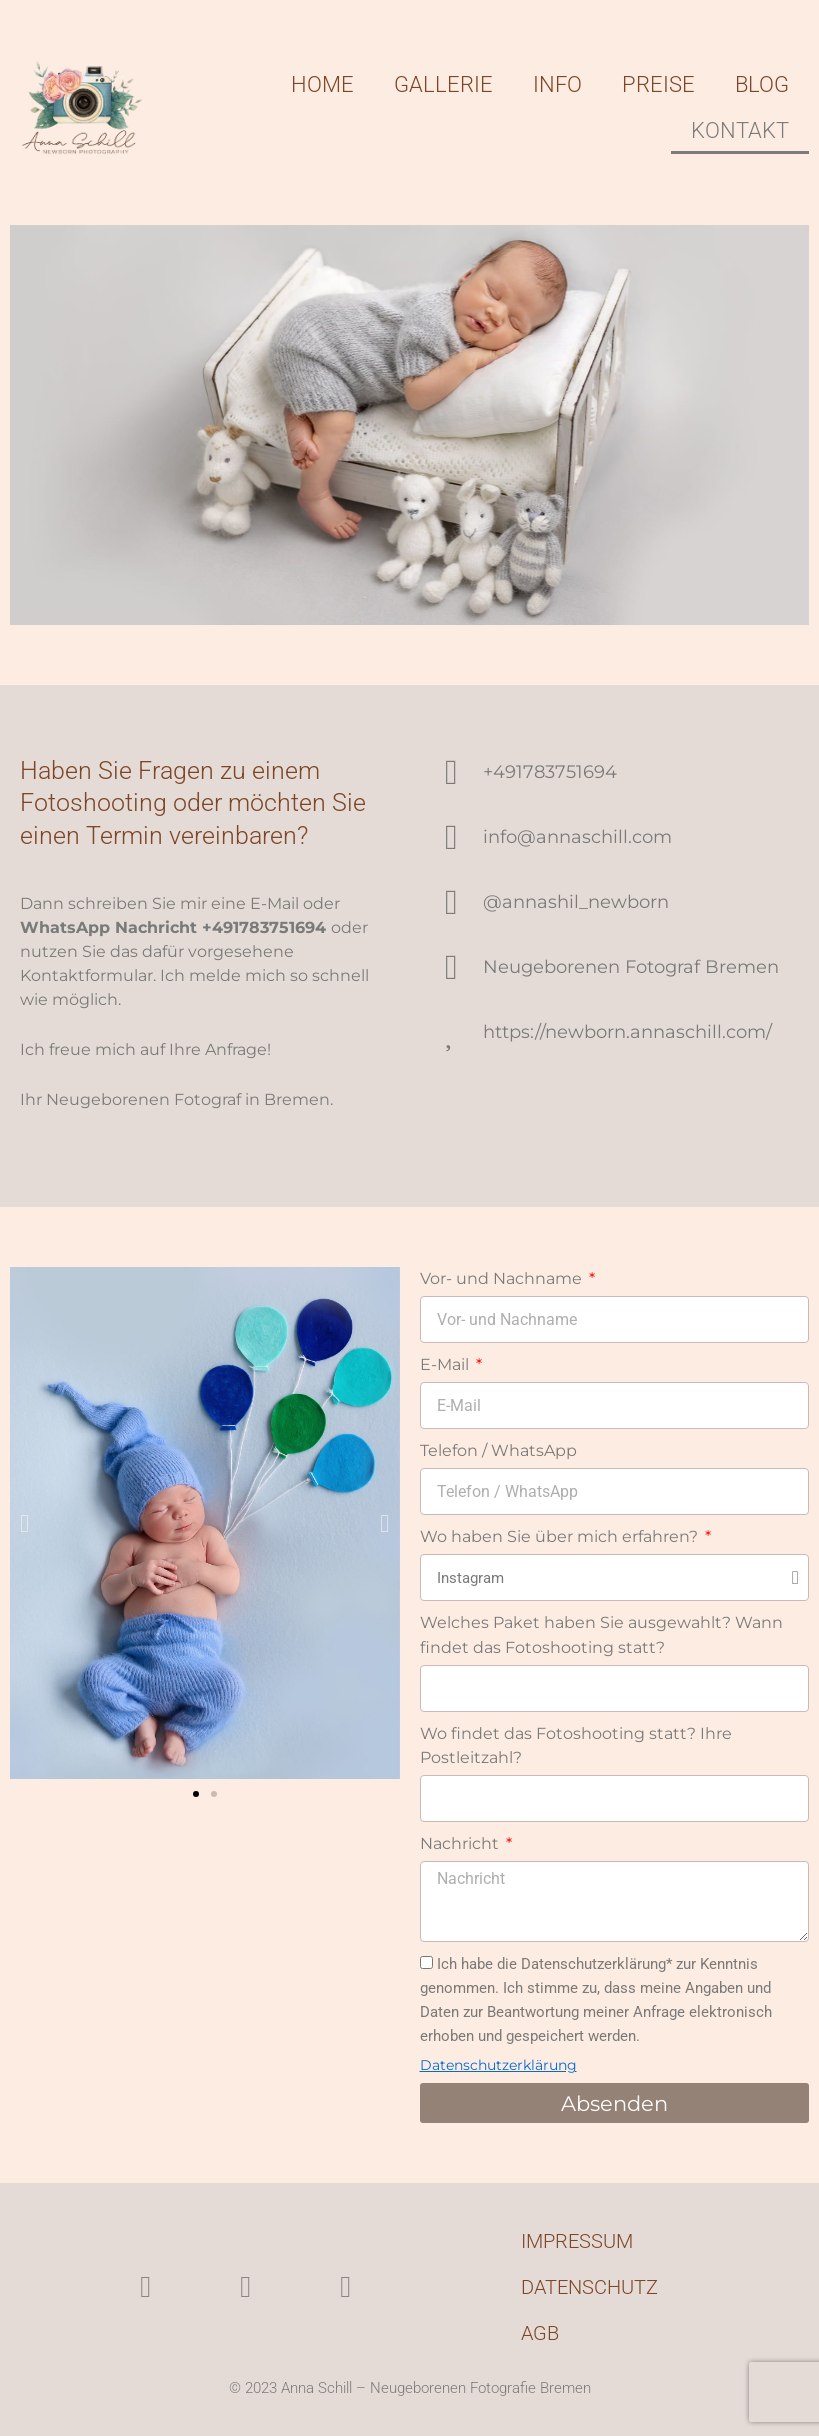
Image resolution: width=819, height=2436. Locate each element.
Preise (658, 84)
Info (557, 84)
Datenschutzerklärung (498, 2065)
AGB (540, 2333)
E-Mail (446, 1364)
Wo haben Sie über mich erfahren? (561, 1536)
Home (322, 84)
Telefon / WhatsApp (498, 1450)
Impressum (577, 2241)
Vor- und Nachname (503, 1278)
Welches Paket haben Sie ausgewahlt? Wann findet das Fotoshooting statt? (601, 1634)
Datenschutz (589, 2287)
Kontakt (740, 130)
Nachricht (461, 1843)
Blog (762, 84)
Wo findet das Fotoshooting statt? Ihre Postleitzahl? (576, 1745)
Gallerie (443, 84)
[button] (24, 1522)
